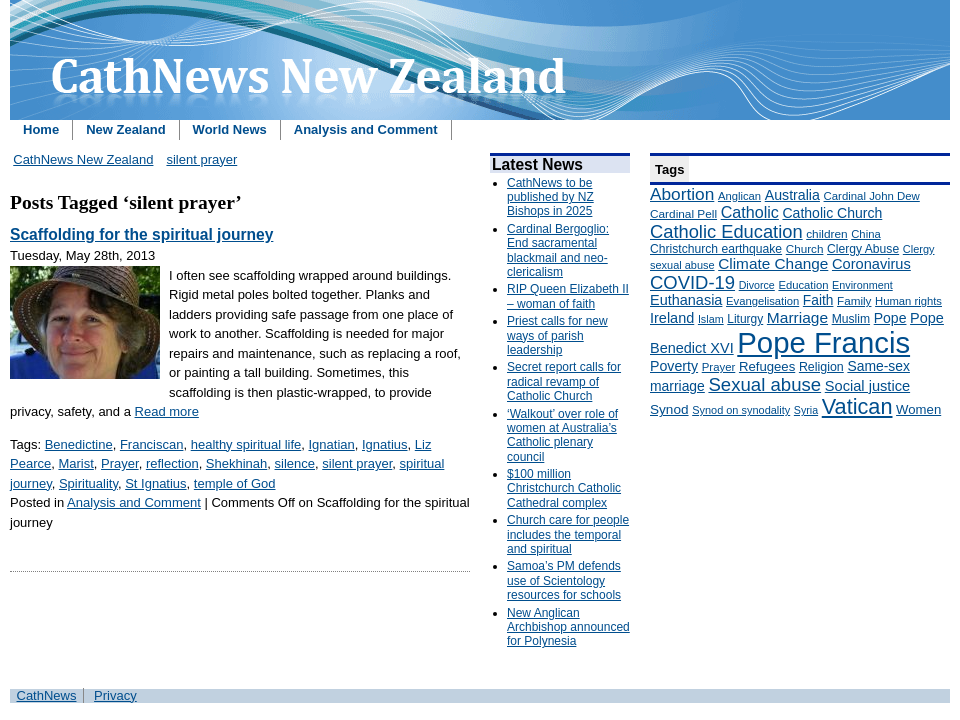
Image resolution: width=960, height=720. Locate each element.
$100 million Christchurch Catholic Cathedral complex (564, 488)
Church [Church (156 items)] (805, 248)
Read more (167, 411)
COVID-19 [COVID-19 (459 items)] (692, 282)
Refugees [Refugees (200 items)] (767, 366)
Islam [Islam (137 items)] (711, 319)
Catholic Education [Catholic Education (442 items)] (726, 231)
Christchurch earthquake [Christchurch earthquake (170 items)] (716, 249)
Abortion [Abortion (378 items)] (682, 194)
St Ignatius (155, 483)
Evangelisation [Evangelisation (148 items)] (762, 301)
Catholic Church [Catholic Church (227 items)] (832, 213)
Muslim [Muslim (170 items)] (851, 319)
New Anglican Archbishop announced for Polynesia (568, 627)
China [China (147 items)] (865, 234)
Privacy (115, 695)
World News (230, 129)
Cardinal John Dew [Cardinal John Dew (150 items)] (872, 196)
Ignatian (331, 444)
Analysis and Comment (366, 129)
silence (295, 463)
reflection (172, 463)
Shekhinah (236, 463)
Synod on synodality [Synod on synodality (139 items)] (741, 410)
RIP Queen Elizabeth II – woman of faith (568, 296)
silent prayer (201, 159)
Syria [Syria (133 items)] (806, 410)
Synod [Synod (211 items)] (669, 409)
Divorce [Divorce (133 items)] (757, 285)
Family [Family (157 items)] (854, 300)
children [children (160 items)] (826, 234)
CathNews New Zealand (83, 159)
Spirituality (88, 483)
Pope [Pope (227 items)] (890, 318)
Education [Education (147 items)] (803, 285)
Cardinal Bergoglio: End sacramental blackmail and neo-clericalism (558, 250)
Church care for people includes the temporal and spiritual (568, 534)
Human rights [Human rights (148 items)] (908, 301)
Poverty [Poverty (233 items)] (674, 366)
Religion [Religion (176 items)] (821, 367)
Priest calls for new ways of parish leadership (557, 335)
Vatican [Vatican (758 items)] (857, 406)
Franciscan (152, 444)
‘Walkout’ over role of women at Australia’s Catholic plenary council (562, 435)
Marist (75, 463)
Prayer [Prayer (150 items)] (719, 367)
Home (41, 129)
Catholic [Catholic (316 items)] (750, 212)
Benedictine (79, 444)
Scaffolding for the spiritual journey (141, 234)
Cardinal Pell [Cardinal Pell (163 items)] (683, 214)
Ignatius (385, 444)
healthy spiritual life (246, 444)
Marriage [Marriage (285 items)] (797, 317)
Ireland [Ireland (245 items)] (672, 318)
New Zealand (125, 129)
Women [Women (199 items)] (918, 409)
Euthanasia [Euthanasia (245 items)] (686, 300)
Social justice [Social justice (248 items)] (867, 386)
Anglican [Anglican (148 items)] (739, 196)
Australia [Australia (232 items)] (792, 195)
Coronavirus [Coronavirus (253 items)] (871, 264)
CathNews (47, 695)
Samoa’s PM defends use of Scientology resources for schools (564, 580)
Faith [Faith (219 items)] (818, 300)
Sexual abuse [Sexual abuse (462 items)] (764, 384)
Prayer (120, 463)
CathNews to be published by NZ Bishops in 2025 (550, 197)
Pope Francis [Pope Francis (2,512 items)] (823, 342)
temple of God (235, 483)
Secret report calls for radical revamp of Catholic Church (564, 381)
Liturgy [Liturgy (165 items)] (745, 319)
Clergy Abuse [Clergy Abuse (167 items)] (863, 249)
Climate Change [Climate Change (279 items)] (773, 263)
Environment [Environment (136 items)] (862, 285)
